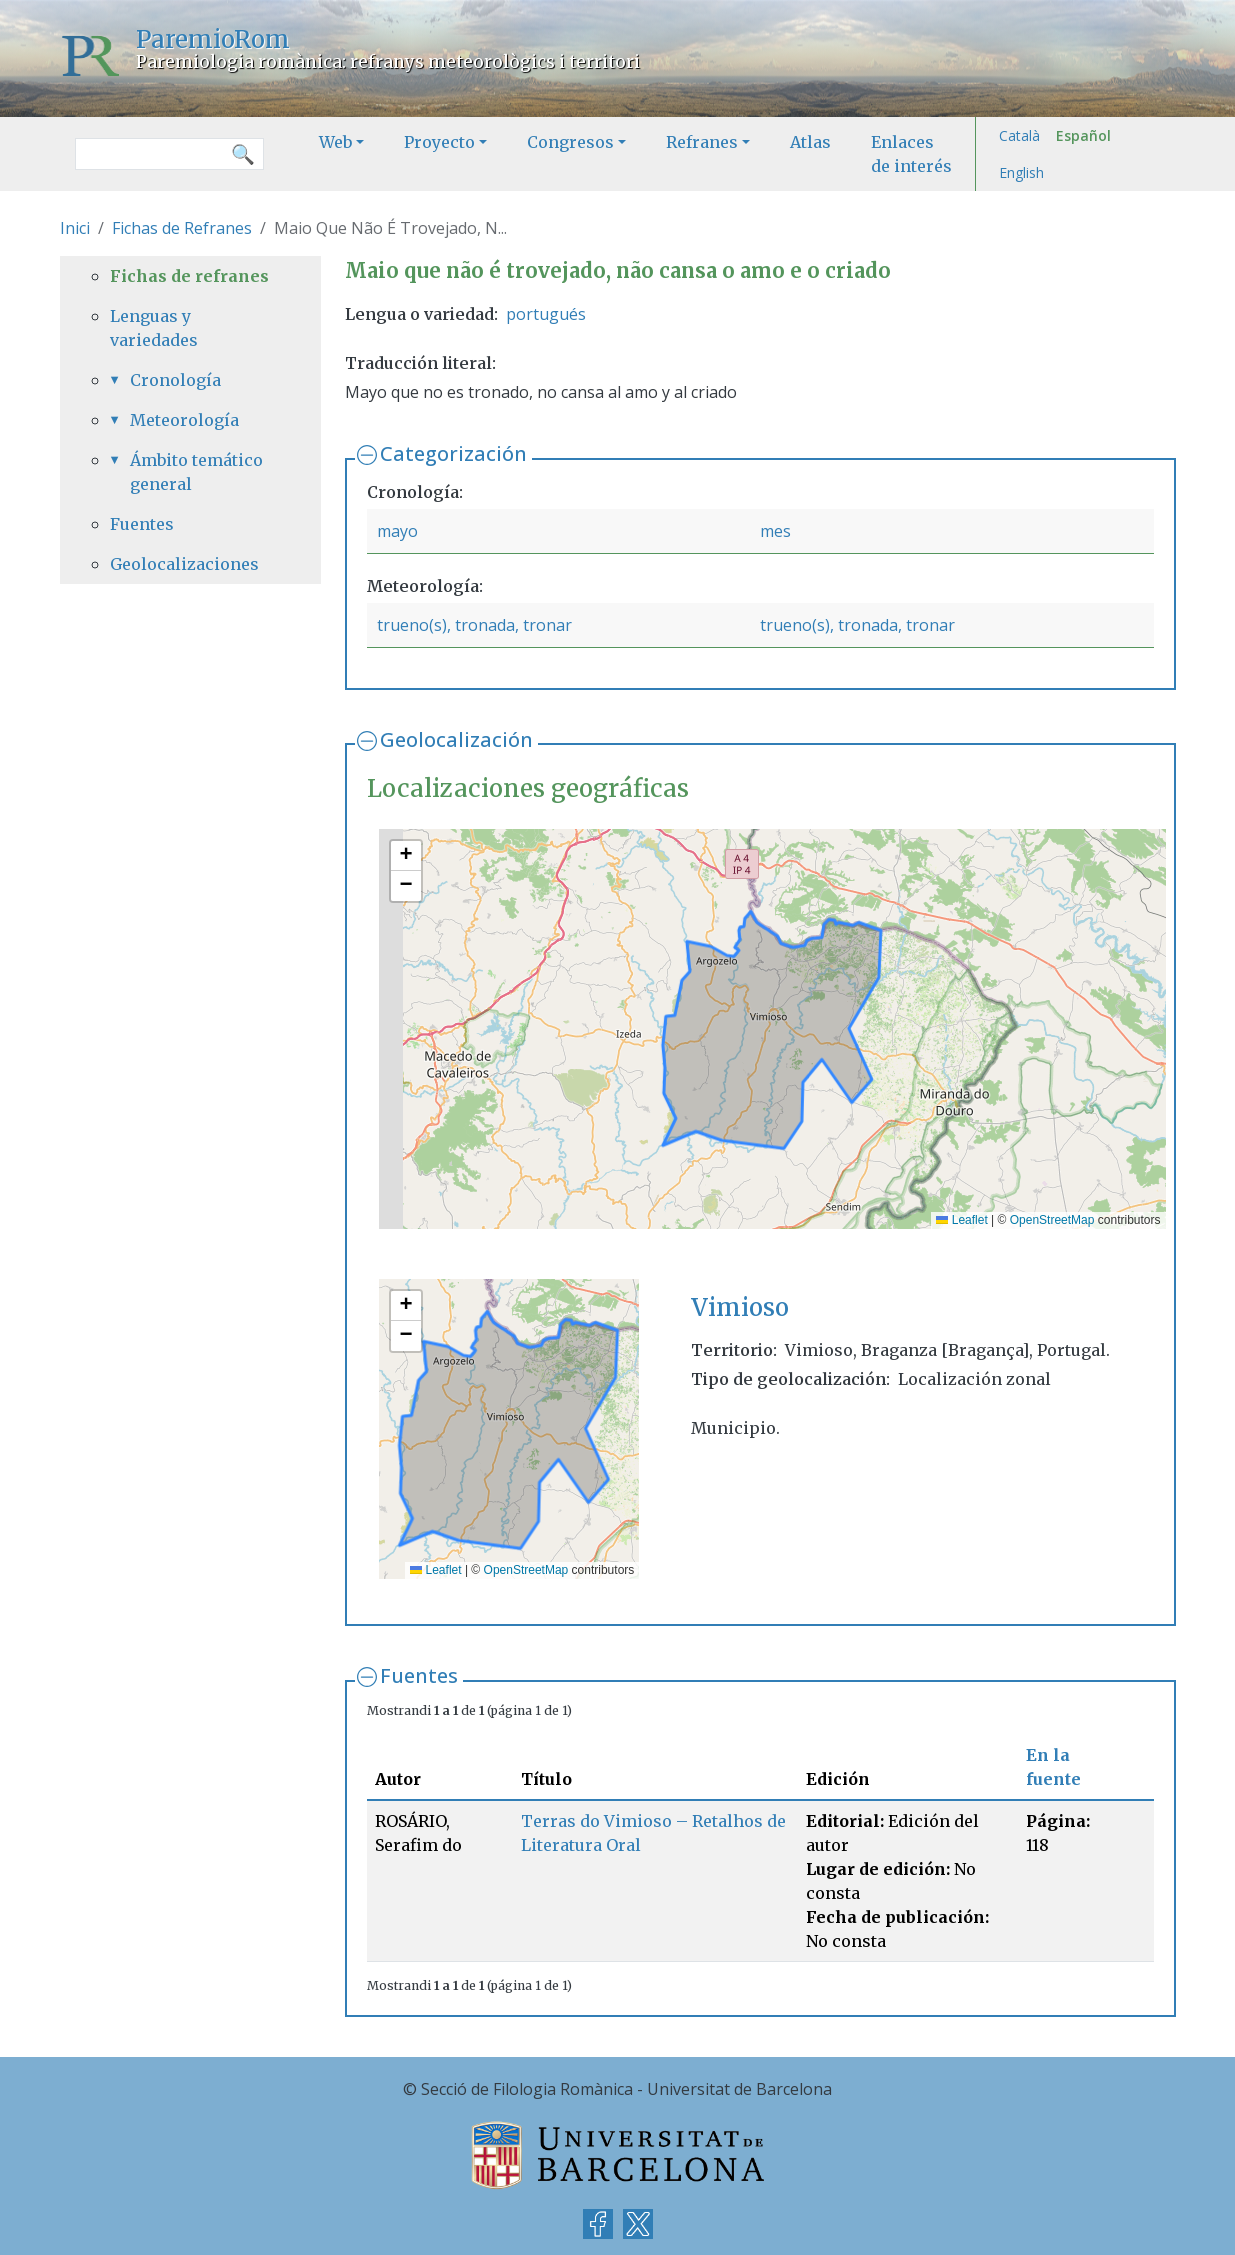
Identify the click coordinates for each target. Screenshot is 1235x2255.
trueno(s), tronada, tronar (474, 625)
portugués (546, 314)
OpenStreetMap (1052, 1220)
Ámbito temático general (196, 472)
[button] (406, 856)
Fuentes (419, 1675)
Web (335, 142)
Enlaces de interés (911, 154)
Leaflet (961, 1220)
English (1021, 172)
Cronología (175, 380)
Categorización (453, 453)
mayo (397, 531)
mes (775, 531)
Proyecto (439, 142)
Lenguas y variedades (154, 328)
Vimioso (740, 1307)
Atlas (810, 142)
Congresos (570, 142)
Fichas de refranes (189, 276)
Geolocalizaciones (184, 564)
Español (1083, 135)
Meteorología (184, 420)
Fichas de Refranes (182, 228)
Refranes (702, 142)
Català (1019, 135)
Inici (75, 228)
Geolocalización (456, 739)
